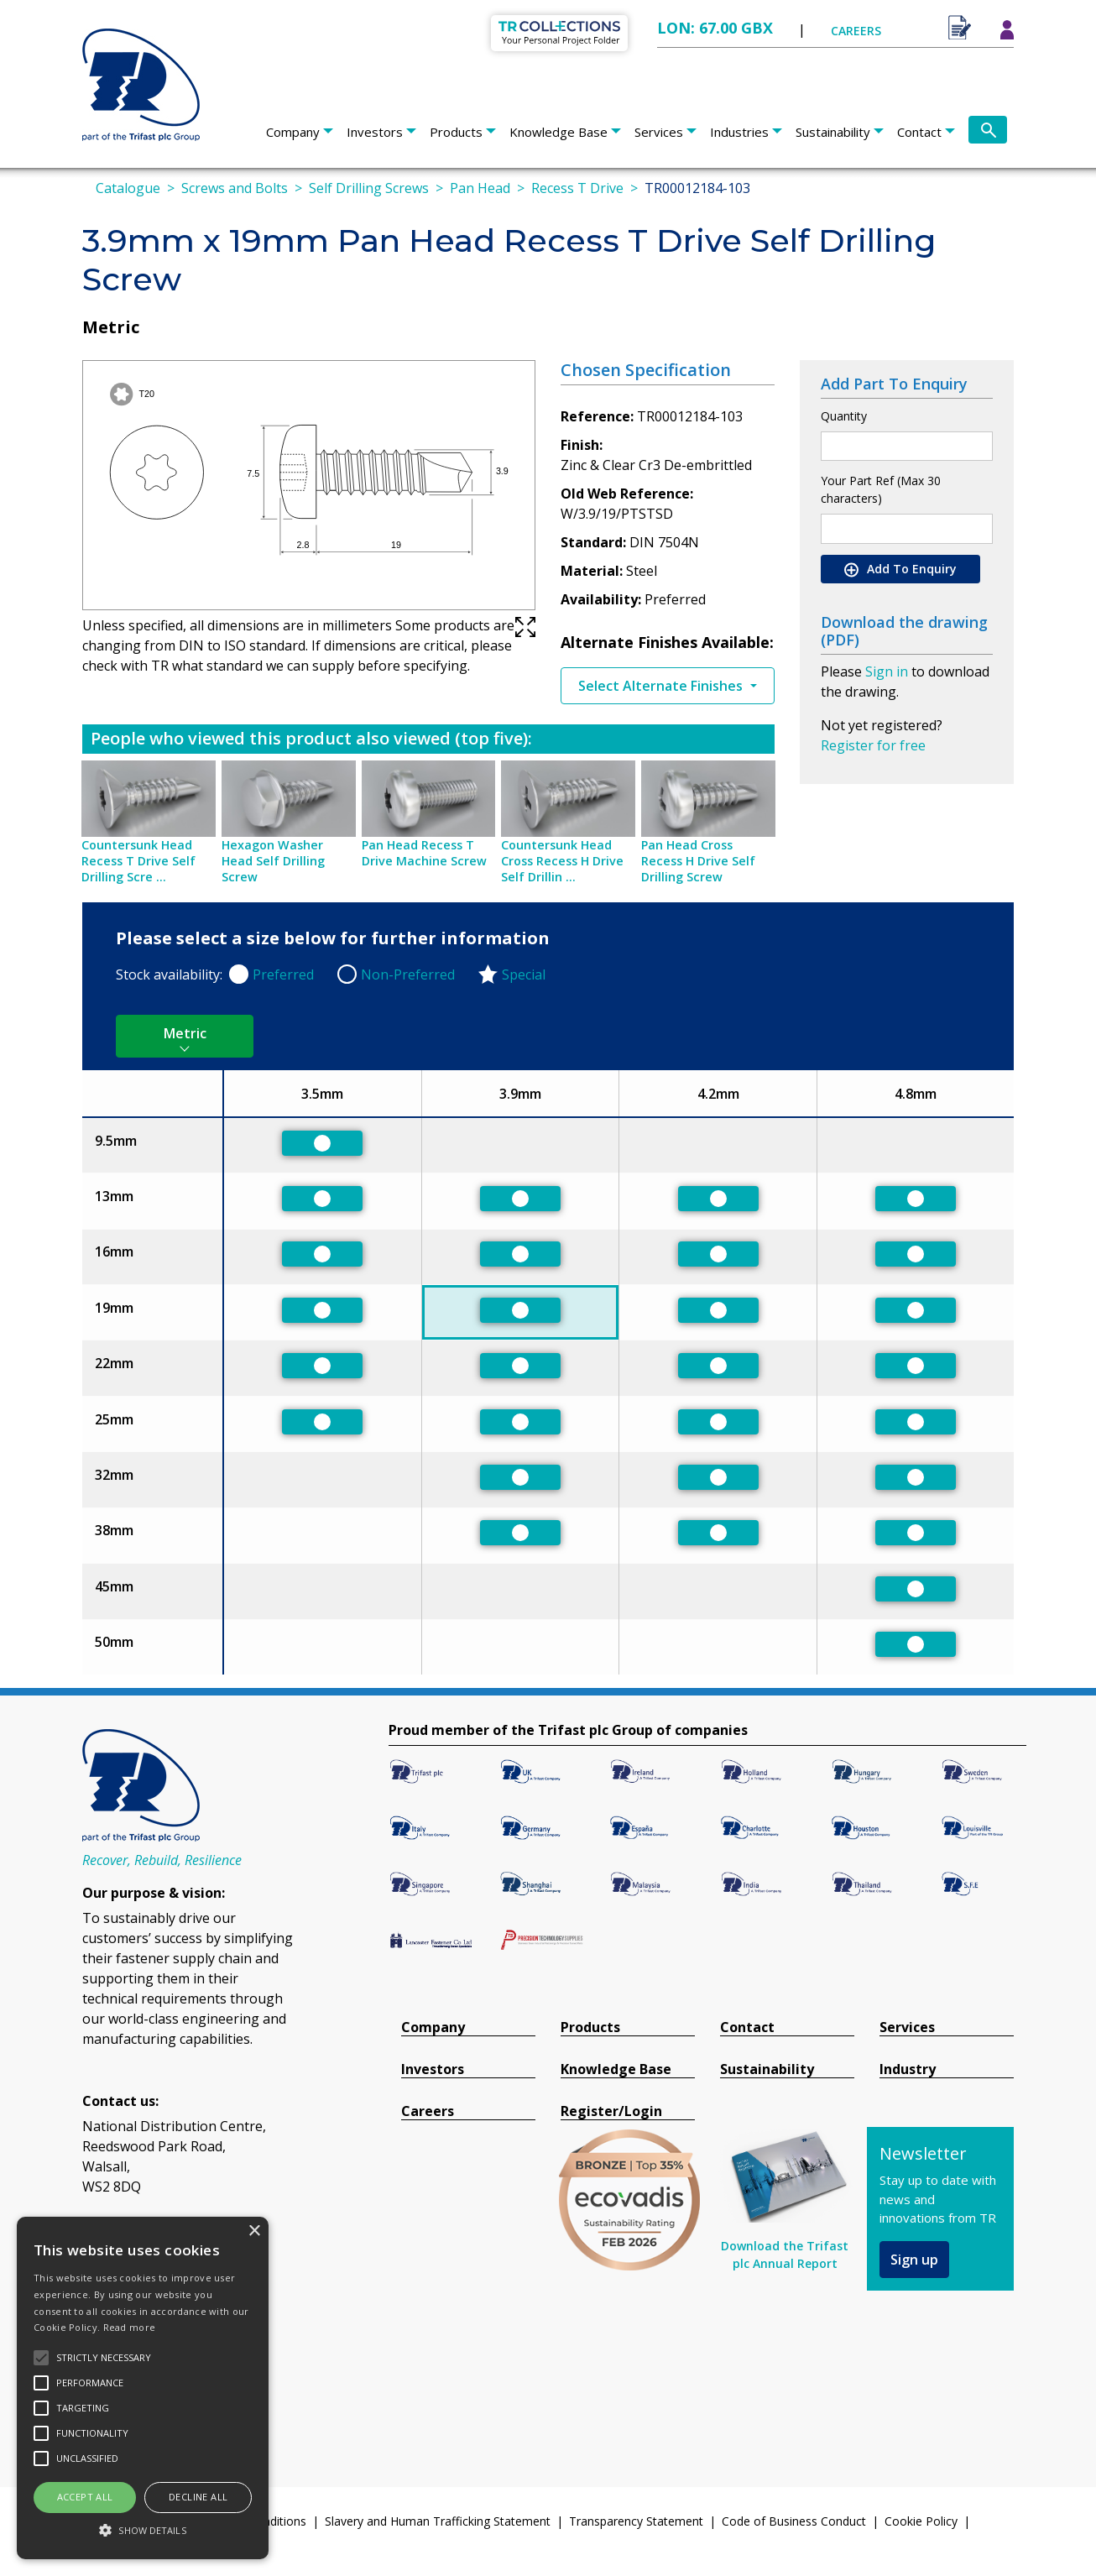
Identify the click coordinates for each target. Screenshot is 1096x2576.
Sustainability (833, 131)
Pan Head (480, 188)
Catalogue (128, 188)
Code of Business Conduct (794, 2521)
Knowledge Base (558, 131)
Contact (919, 131)
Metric (185, 1033)
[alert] (143, 2388)
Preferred (283, 974)
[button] (143, 2529)
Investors (375, 131)
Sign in (886, 671)
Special (523, 974)
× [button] (254, 2231)
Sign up (914, 2259)
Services (658, 131)
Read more (129, 2327)
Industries (739, 131)
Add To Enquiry (900, 569)
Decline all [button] (198, 2496)
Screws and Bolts (234, 188)
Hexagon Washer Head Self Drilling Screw (273, 861)
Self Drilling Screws (369, 188)
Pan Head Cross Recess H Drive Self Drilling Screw (698, 861)
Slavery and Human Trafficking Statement (438, 2521)
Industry (907, 2069)
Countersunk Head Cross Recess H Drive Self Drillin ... (562, 861)
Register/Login (611, 2111)
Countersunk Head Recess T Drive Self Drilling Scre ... (138, 861)
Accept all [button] (85, 2496)
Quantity (844, 416)
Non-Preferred (408, 974)
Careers (427, 2111)
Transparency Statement (636, 2521)
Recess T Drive (577, 188)
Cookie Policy (921, 2521)
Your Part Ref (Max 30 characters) (881, 489)
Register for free (873, 745)
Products (456, 131)
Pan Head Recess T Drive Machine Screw (424, 853)
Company (293, 131)
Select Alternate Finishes (662, 686)
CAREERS (856, 31)
